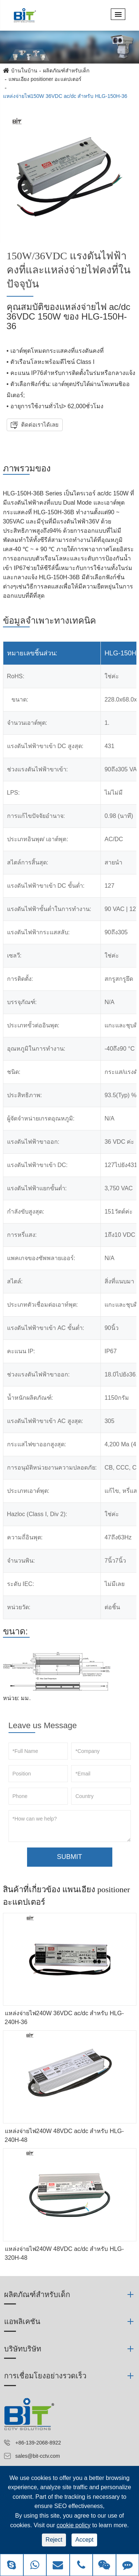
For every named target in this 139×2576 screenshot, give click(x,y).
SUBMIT (69, 1856)
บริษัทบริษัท (22, 2349)
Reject (54, 2539)
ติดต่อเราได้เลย (39, 425)
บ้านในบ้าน (24, 71)
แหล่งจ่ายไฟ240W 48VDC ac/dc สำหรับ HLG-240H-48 (64, 2135)
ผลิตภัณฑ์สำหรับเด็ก (66, 71)
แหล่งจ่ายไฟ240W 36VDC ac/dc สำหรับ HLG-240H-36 (64, 2017)
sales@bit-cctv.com (37, 2456)
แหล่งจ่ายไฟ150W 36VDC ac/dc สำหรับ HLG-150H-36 (65, 96)
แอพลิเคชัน (22, 2321)
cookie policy (74, 2525)
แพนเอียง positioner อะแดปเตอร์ (45, 79)
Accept (84, 2539)
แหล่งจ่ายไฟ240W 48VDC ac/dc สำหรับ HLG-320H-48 (64, 2253)
